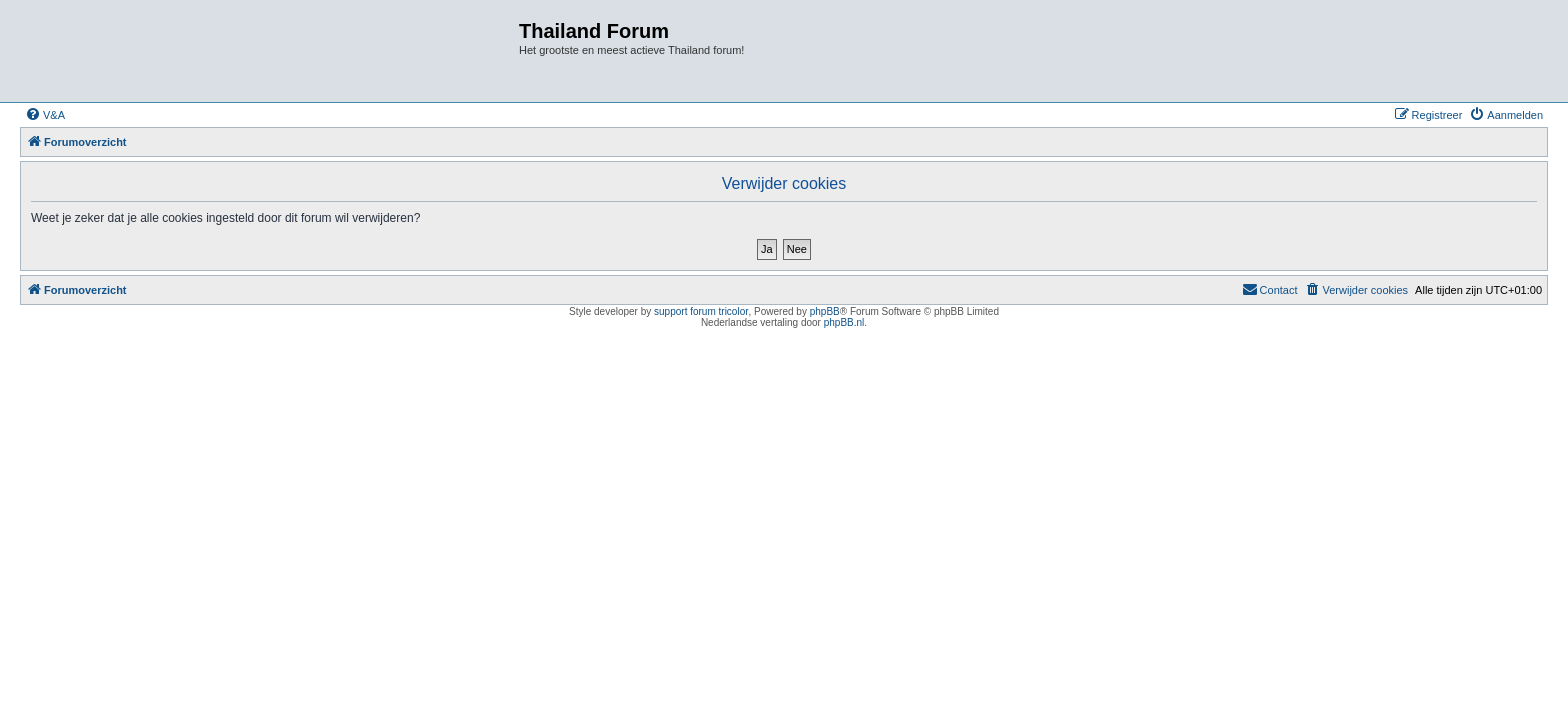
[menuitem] (45, 115)
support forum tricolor (701, 311)
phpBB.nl (844, 322)
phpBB (825, 311)
